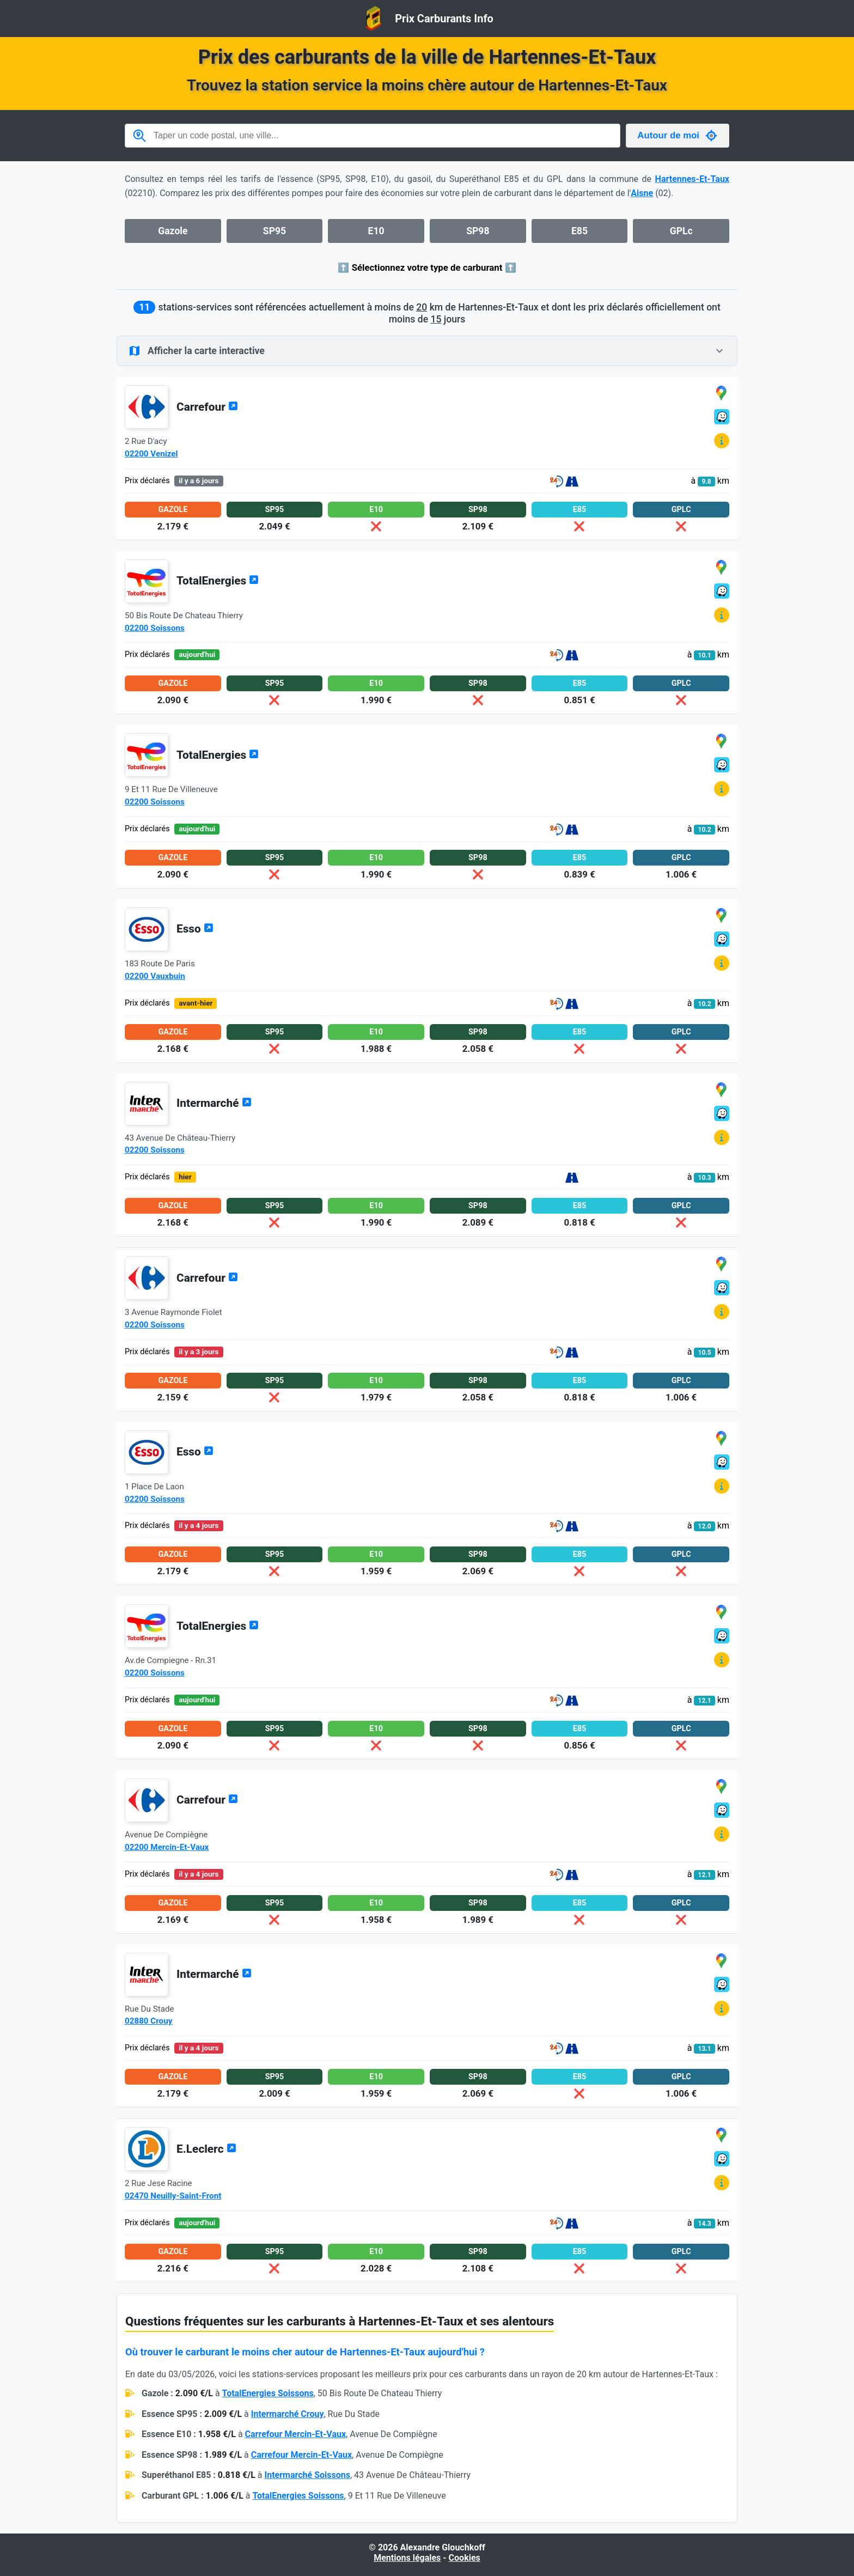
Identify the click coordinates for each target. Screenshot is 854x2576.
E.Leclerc (206, 2148)
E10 (376, 231)
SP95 (274, 231)
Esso (194, 928)
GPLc (681, 231)
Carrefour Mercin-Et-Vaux (295, 2434)
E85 (579, 231)
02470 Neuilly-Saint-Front (173, 2196)
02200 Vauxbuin (155, 976)
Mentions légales (407, 2558)
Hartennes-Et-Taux (692, 179)
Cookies (464, 2558)
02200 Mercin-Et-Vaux (167, 1847)
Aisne (642, 193)
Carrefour (207, 406)
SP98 (477, 231)
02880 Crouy (148, 2021)
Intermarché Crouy (287, 2414)
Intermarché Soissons (307, 2475)
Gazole (172, 231)
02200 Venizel (151, 454)
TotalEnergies (217, 580)
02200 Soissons (155, 628)
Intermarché (214, 1103)
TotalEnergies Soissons (268, 2393)
